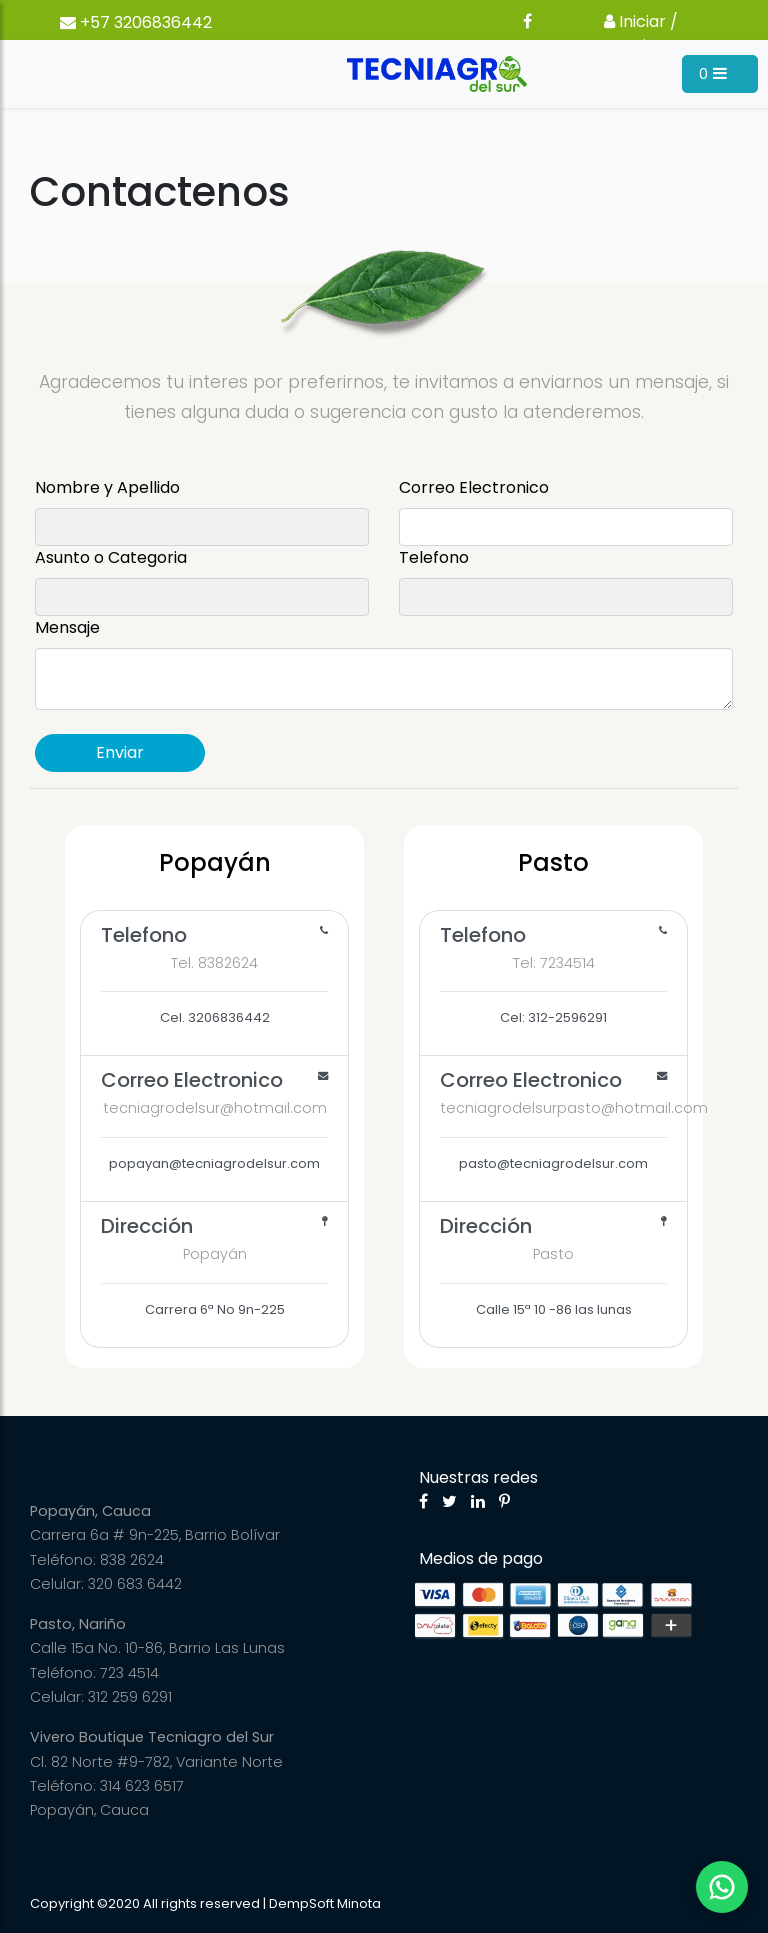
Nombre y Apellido (107, 487)
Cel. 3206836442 (214, 974)
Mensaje (67, 627)
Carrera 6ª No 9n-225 (214, 1265)
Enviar (120, 752)
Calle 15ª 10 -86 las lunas (553, 1265)
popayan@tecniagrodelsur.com (214, 1119)
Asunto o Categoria (111, 557)
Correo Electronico (474, 487)
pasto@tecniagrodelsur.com (564, 1119)
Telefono (434, 557)
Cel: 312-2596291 (553, 974)
